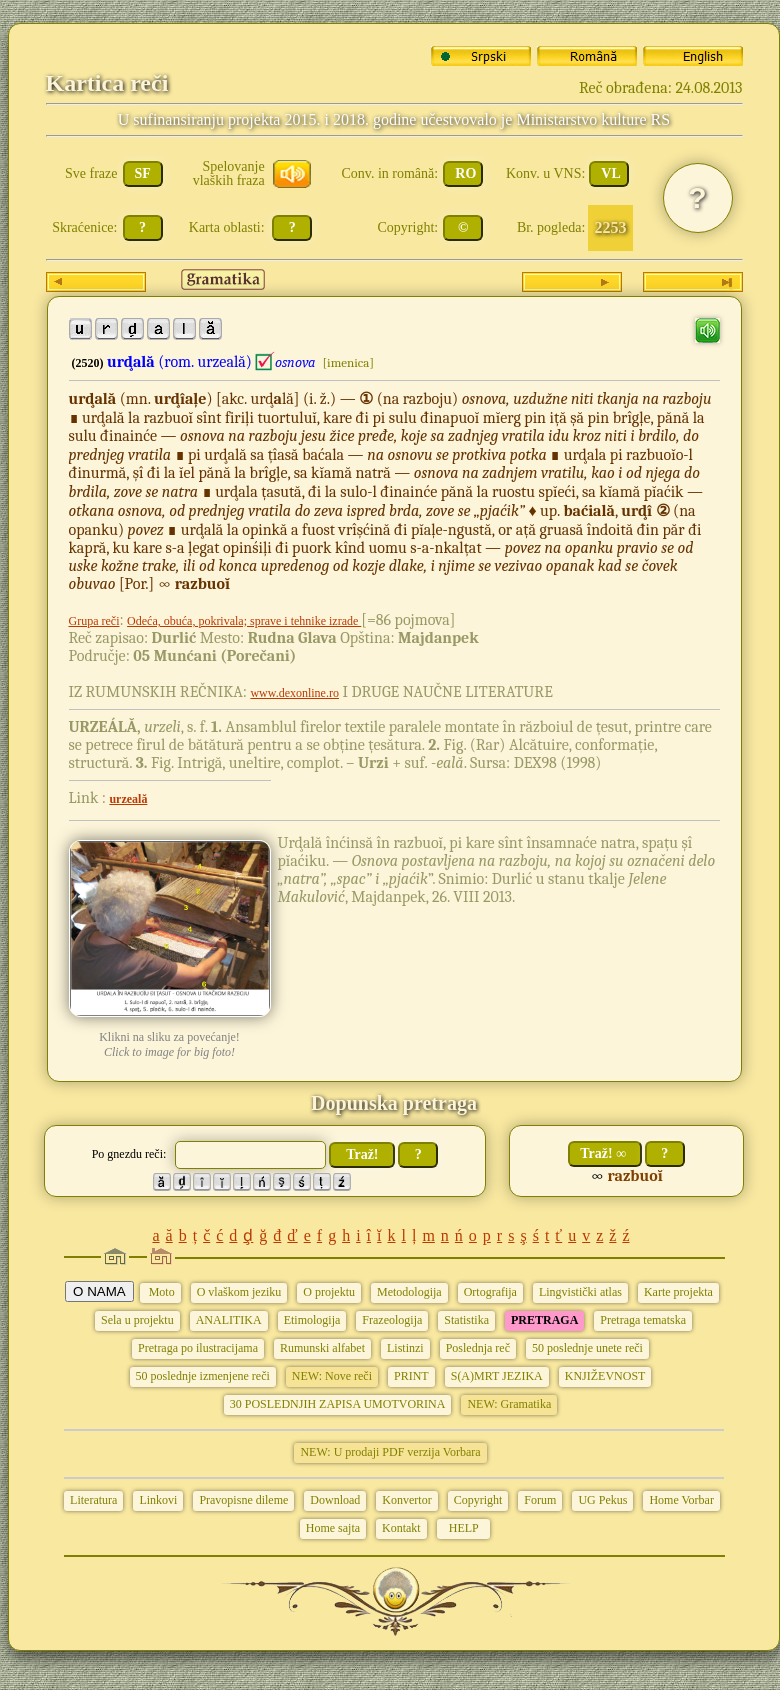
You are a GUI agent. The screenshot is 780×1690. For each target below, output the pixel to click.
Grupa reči (94, 621)
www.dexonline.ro (294, 693)
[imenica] (347, 362)
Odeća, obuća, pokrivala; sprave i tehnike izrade (244, 621)
